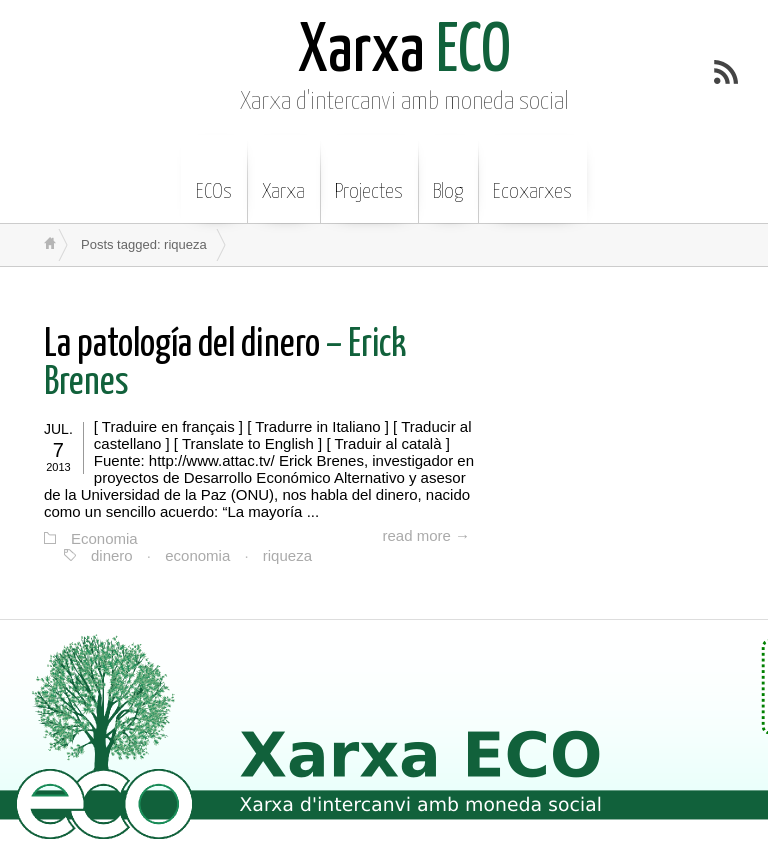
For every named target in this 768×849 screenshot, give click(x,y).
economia (197, 555)
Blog (448, 177)
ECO (404, 52)
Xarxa (283, 177)
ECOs (214, 177)
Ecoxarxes (532, 177)
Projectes (369, 177)
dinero (112, 555)
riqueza (287, 555)
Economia (104, 538)
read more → (426, 535)
